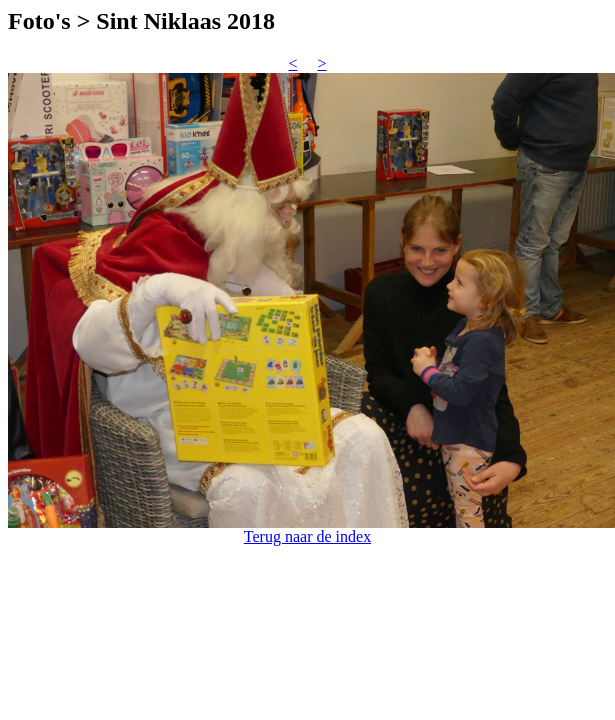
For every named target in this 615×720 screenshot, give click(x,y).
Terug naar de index (307, 536)
